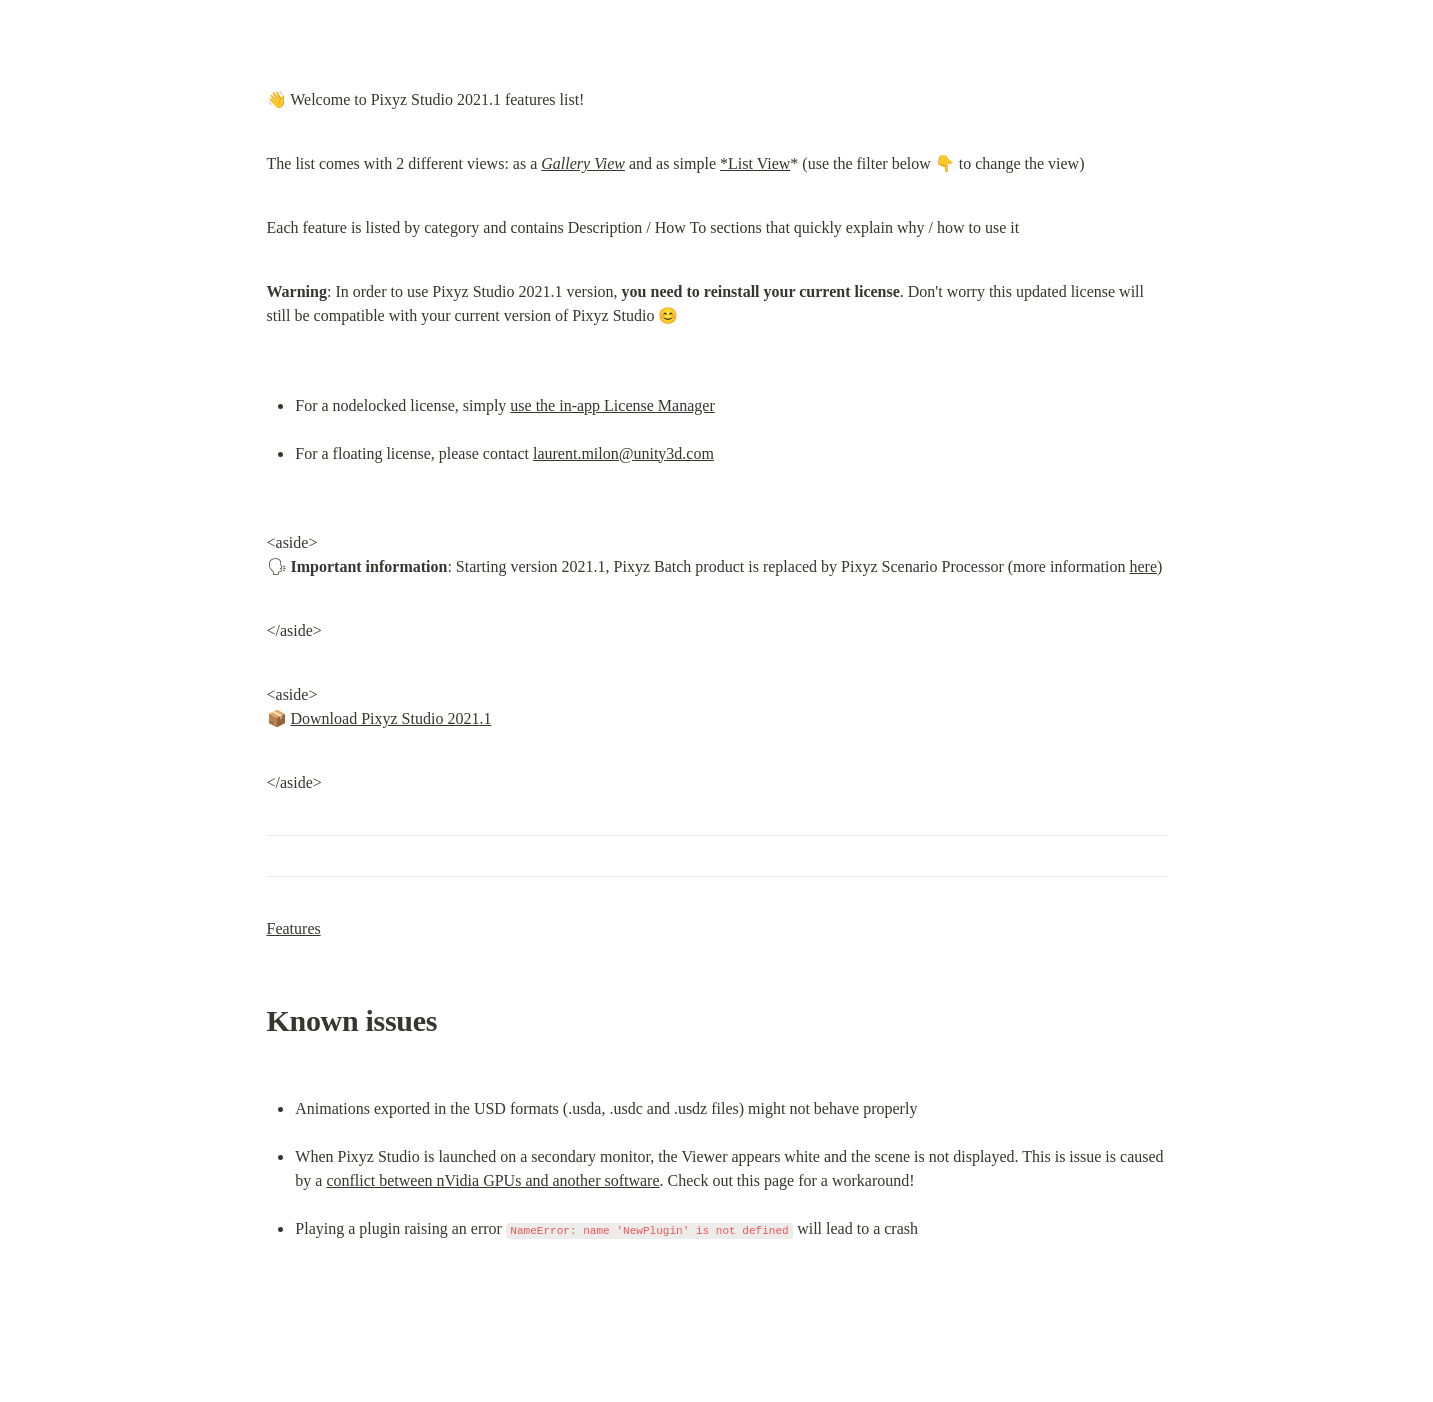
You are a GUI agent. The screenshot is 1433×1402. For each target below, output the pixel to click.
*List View (755, 163)
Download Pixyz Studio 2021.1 (391, 718)
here (1143, 566)
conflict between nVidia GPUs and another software (492, 1180)
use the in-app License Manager (612, 405)
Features (294, 928)
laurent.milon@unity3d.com (623, 453)
